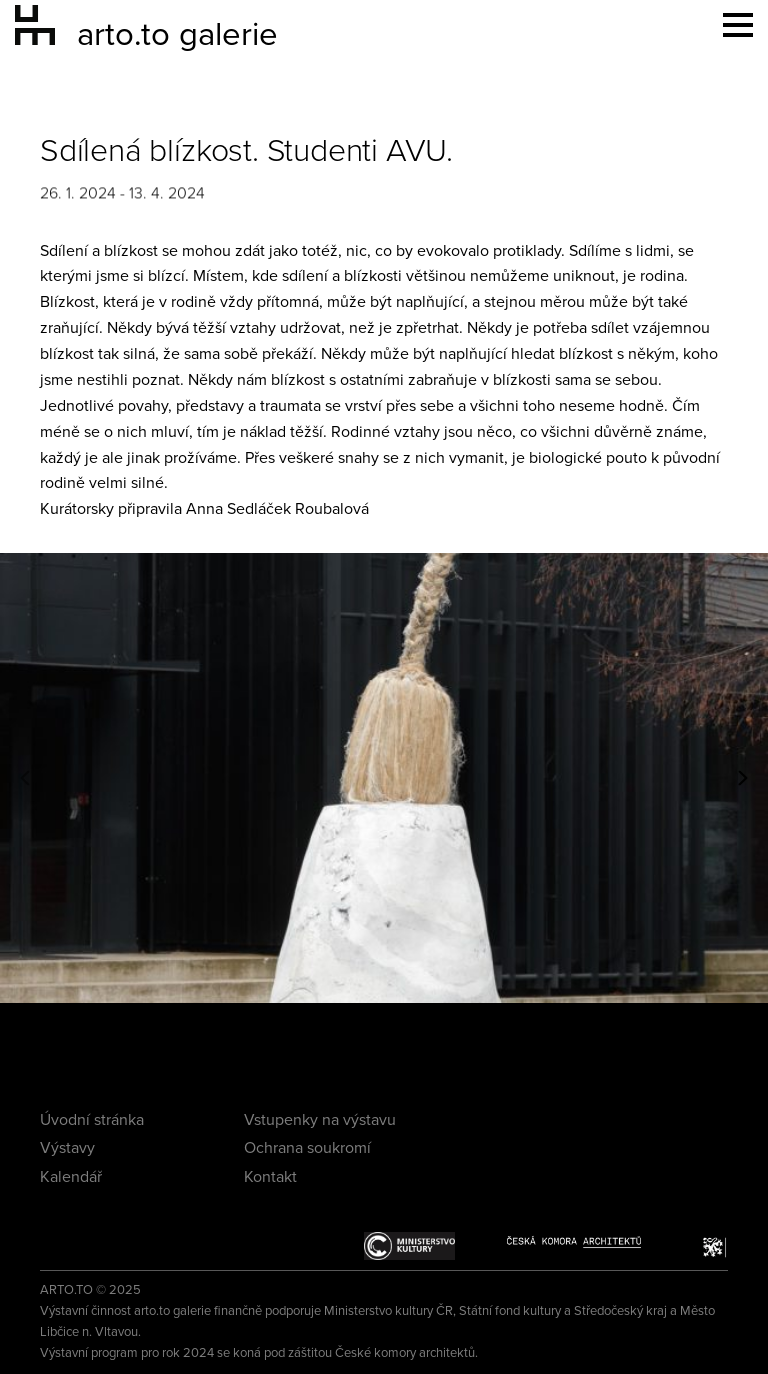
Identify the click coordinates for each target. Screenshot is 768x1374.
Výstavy (67, 1148)
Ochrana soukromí (307, 1148)
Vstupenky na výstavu (320, 1120)
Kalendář (71, 1177)
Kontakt (270, 1177)
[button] (25, 778)
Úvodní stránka (92, 1120)
